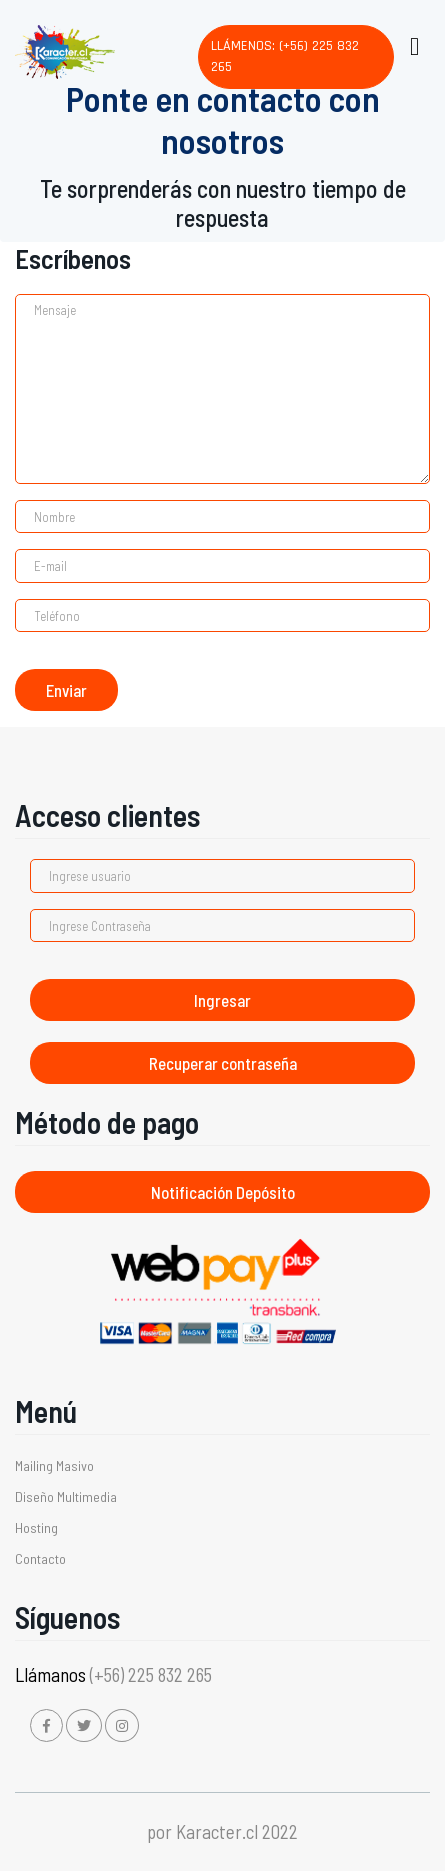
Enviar (66, 690)
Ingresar (222, 1000)
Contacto (40, 1558)
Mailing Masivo (54, 1465)
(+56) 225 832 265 (151, 1674)
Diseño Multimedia (66, 1496)
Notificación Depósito (223, 1192)
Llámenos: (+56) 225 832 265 (285, 56)
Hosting (36, 1527)
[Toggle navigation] (413, 42)
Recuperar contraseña (223, 1063)
